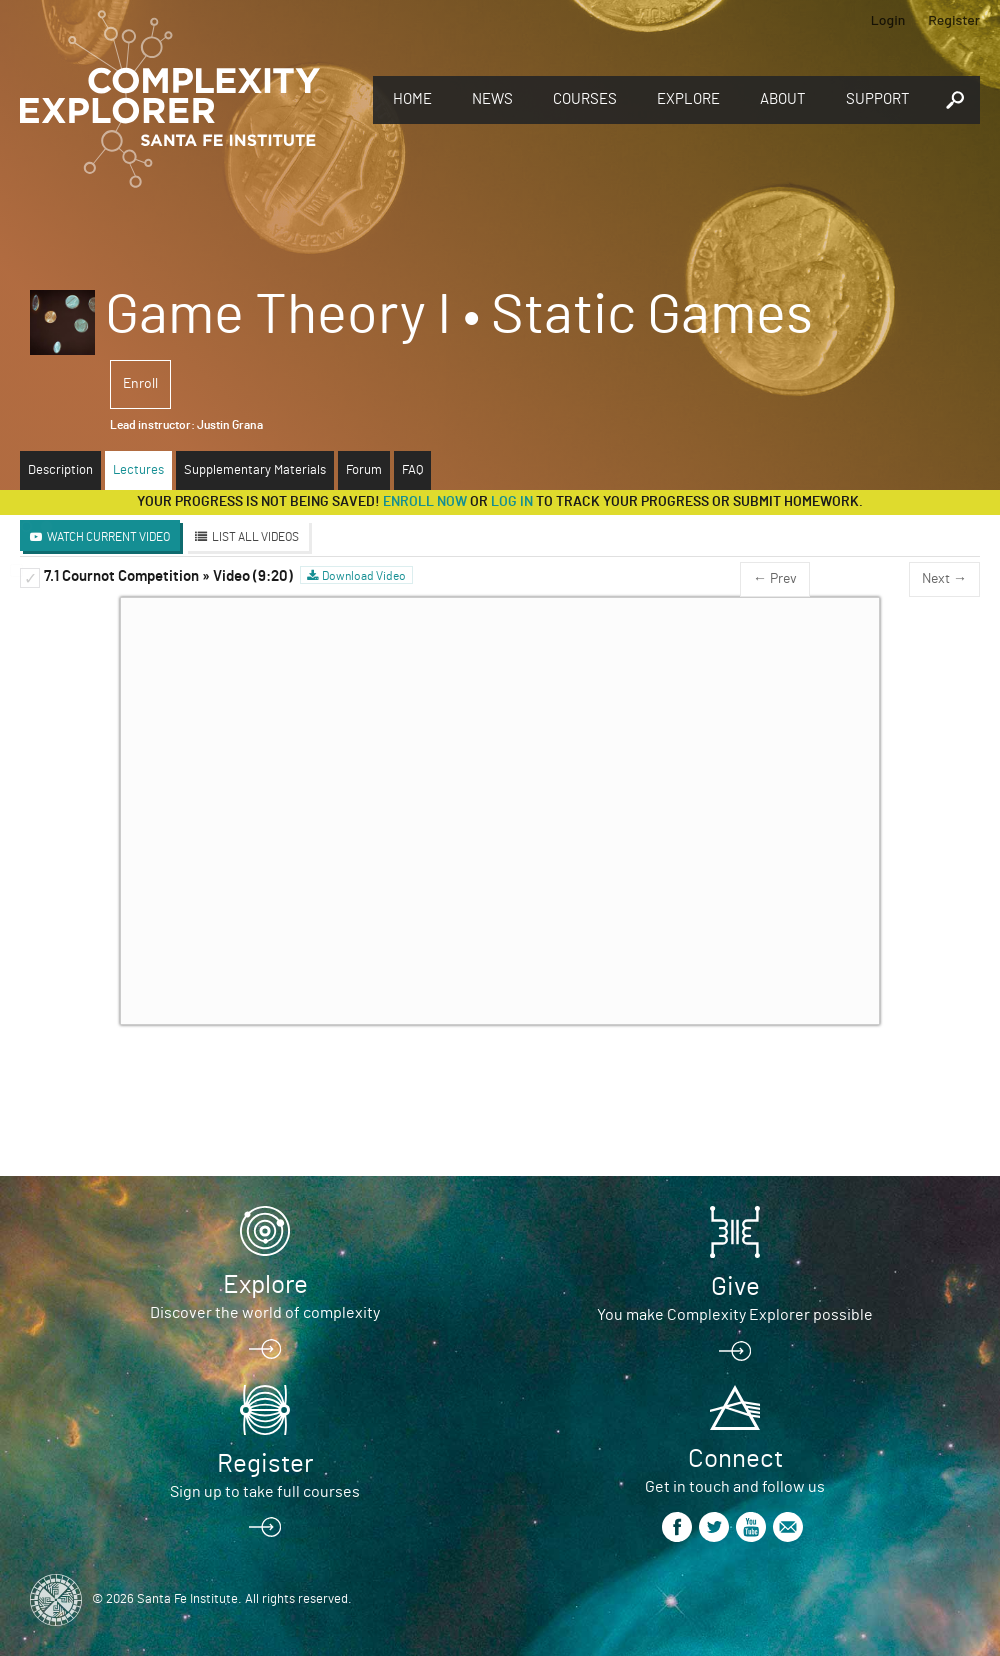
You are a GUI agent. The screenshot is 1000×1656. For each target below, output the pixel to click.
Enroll (140, 384)
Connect (735, 1459)
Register (954, 19)
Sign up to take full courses (265, 1492)
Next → (944, 579)
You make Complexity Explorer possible (735, 1315)
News (492, 99)
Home (412, 99)
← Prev (775, 579)
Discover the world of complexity (265, 1313)
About (783, 99)
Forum (364, 470)
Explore (688, 99)
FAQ (412, 470)
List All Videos (255, 537)
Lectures (138, 470)
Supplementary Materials (255, 470)
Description (60, 470)
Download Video (364, 576)
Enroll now (425, 502)
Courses (585, 99)
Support (878, 99)
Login (888, 19)
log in (512, 502)
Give (735, 1287)
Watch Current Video (108, 537)
